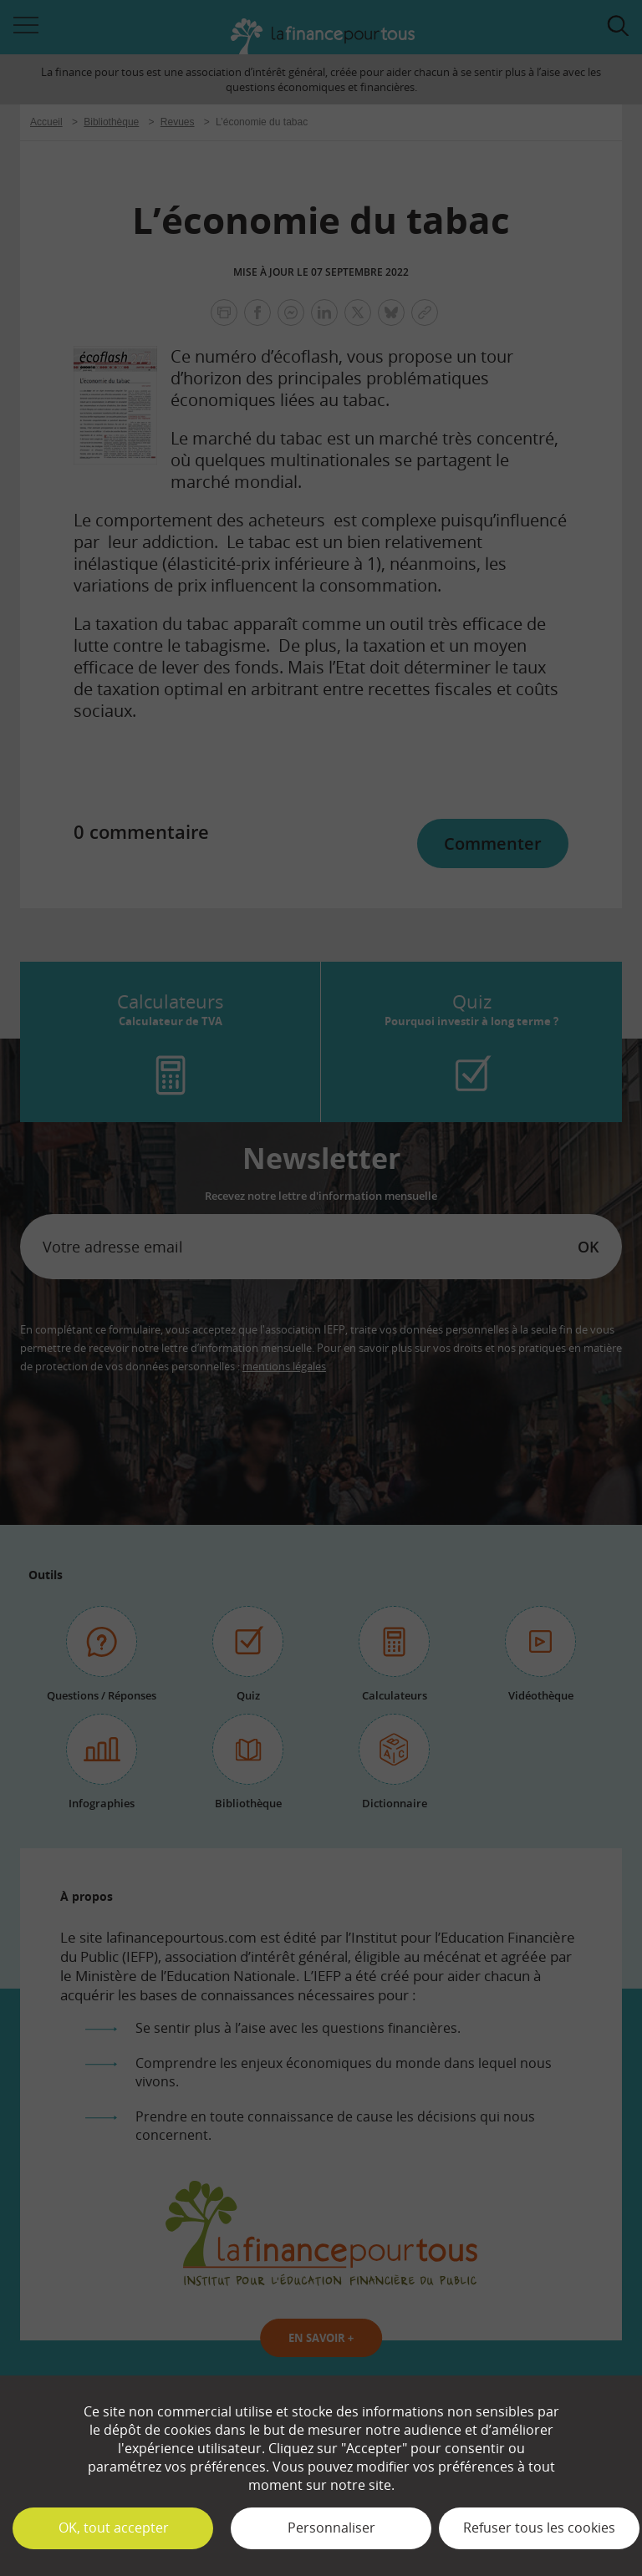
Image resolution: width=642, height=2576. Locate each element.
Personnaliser (331, 2527)
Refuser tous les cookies (539, 2527)
